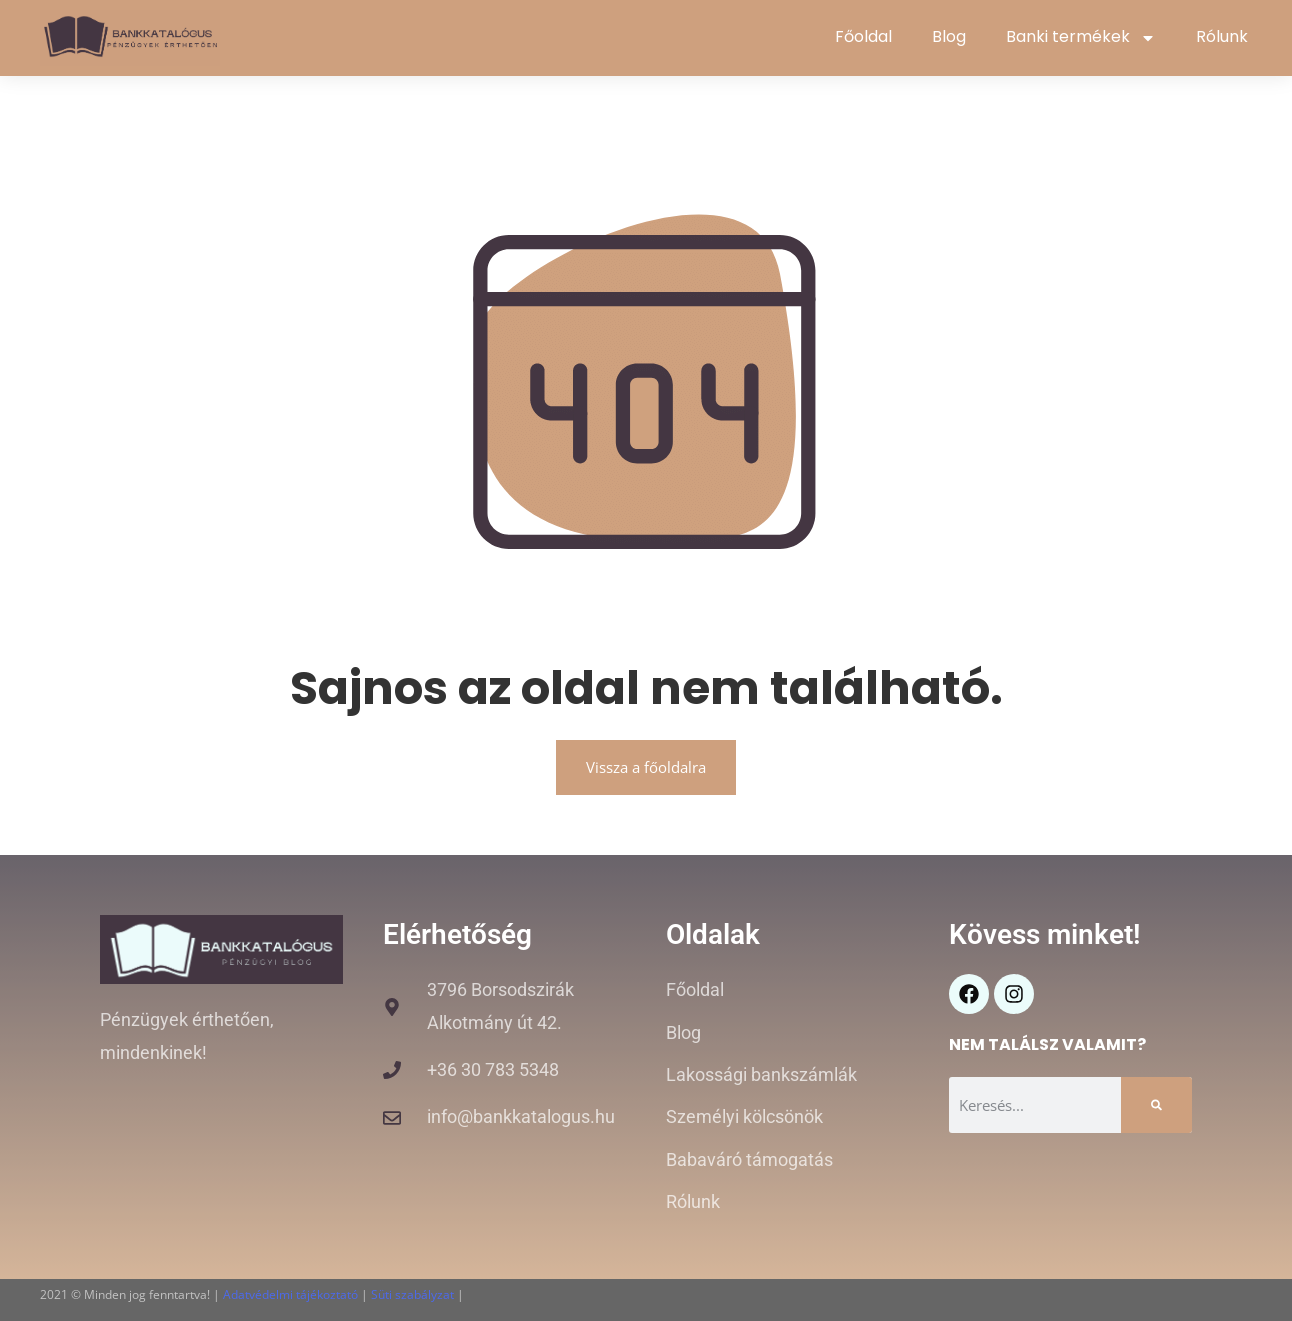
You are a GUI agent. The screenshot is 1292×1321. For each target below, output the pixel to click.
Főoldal (863, 36)
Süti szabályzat (412, 1294)
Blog (949, 36)
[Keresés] (1156, 1105)
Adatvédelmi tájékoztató (290, 1294)
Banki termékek (1081, 38)
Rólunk (1222, 36)
